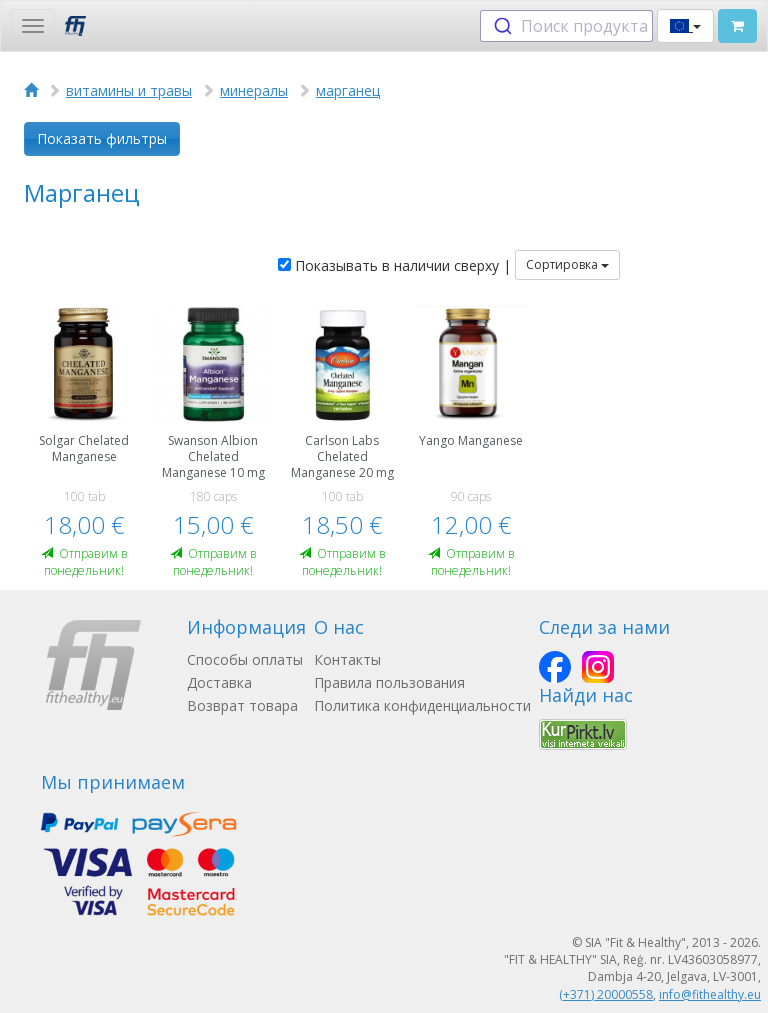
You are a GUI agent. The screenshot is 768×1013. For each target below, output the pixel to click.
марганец (348, 90)
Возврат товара (242, 705)
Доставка (219, 682)
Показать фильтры (102, 138)
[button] (685, 26)
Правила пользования (389, 682)
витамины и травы (129, 90)
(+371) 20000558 (606, 994)
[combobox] (566, 26)
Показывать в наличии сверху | (394, 265)
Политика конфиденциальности (422, 705)
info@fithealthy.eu (710, 994)
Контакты (347, 659)
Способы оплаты (245, 659)
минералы (254, 90)
